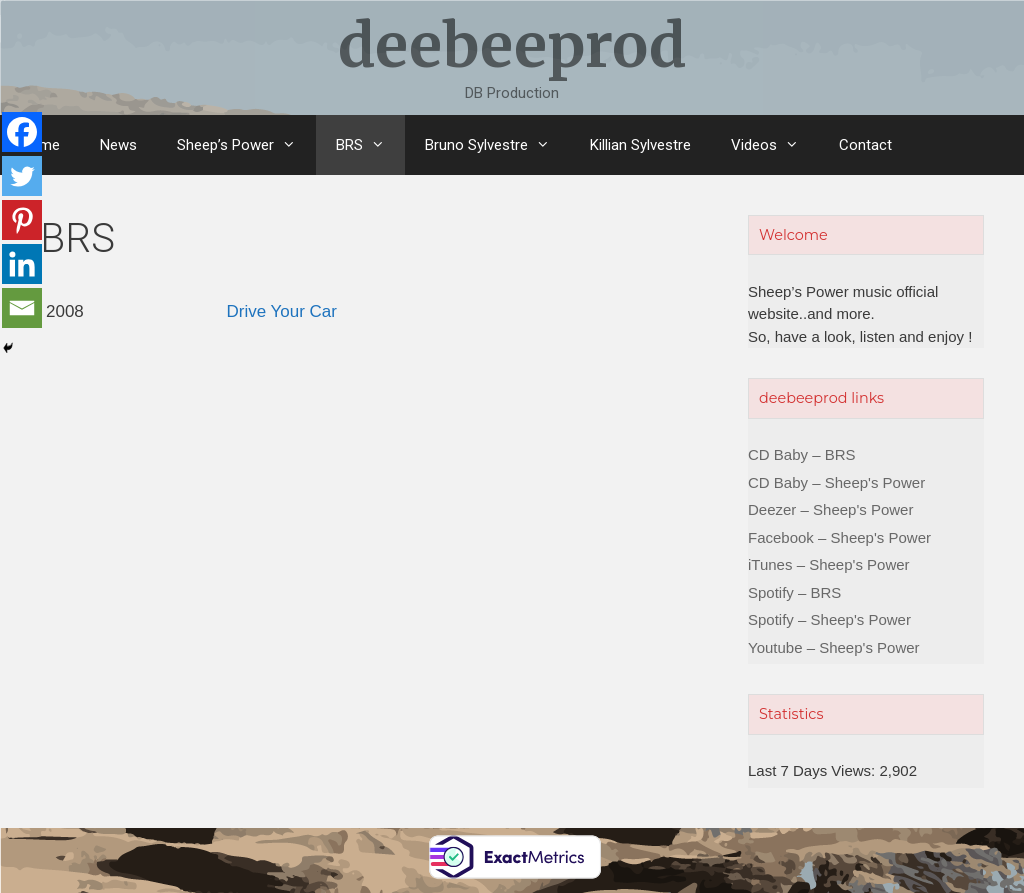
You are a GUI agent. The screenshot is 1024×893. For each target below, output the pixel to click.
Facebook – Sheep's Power (839, 537)
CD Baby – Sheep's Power (836, 482)
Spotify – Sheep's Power (829, 619)
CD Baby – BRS (802, 454)
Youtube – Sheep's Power (834, 647)
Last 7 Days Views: (813, 770)
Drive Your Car (281, 311)
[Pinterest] (22, 220)
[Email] (22, 308)
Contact (865, 145)
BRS (370, 145)
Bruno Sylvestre (497, 145)
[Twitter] (22, 176)
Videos (775, 145)
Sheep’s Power (246, 145)
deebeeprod (512, 45)
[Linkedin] (22, 264)
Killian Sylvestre (640, 145)
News (118, 145)
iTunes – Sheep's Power (829, 564)
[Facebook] (22, 132)
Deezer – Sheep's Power (830, 509)
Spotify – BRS (794, 592)
